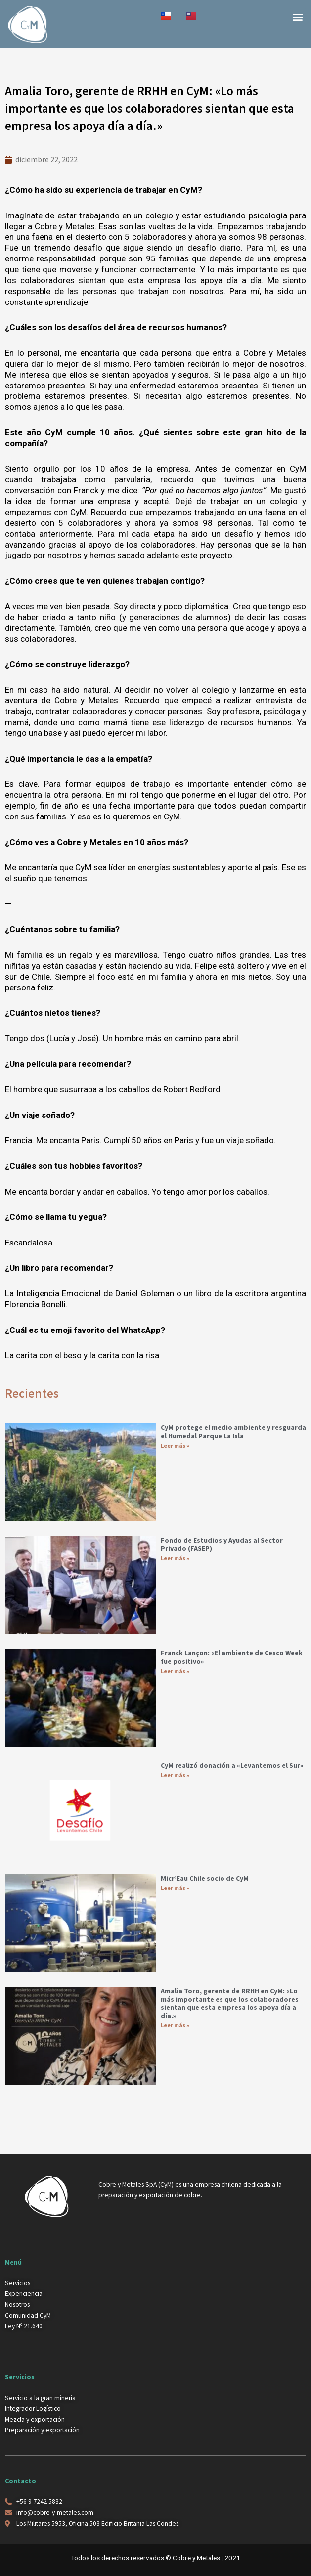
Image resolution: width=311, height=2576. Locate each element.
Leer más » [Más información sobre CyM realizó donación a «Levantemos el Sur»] (175, 1775)
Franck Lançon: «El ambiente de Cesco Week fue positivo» (232, 1657)
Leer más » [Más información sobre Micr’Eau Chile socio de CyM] (175, 1887)
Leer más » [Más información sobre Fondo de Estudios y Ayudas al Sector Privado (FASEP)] (175, 1558)
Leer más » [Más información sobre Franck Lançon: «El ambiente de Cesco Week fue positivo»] (175, 1670)
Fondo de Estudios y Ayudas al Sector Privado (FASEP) (222, 1544)
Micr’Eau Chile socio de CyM (205, 1878)
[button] (298, 16)
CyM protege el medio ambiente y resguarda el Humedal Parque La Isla (233, 1431)
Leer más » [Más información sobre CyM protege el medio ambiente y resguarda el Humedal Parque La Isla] (175, 1445)
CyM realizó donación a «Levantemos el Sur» (232, 1765)
